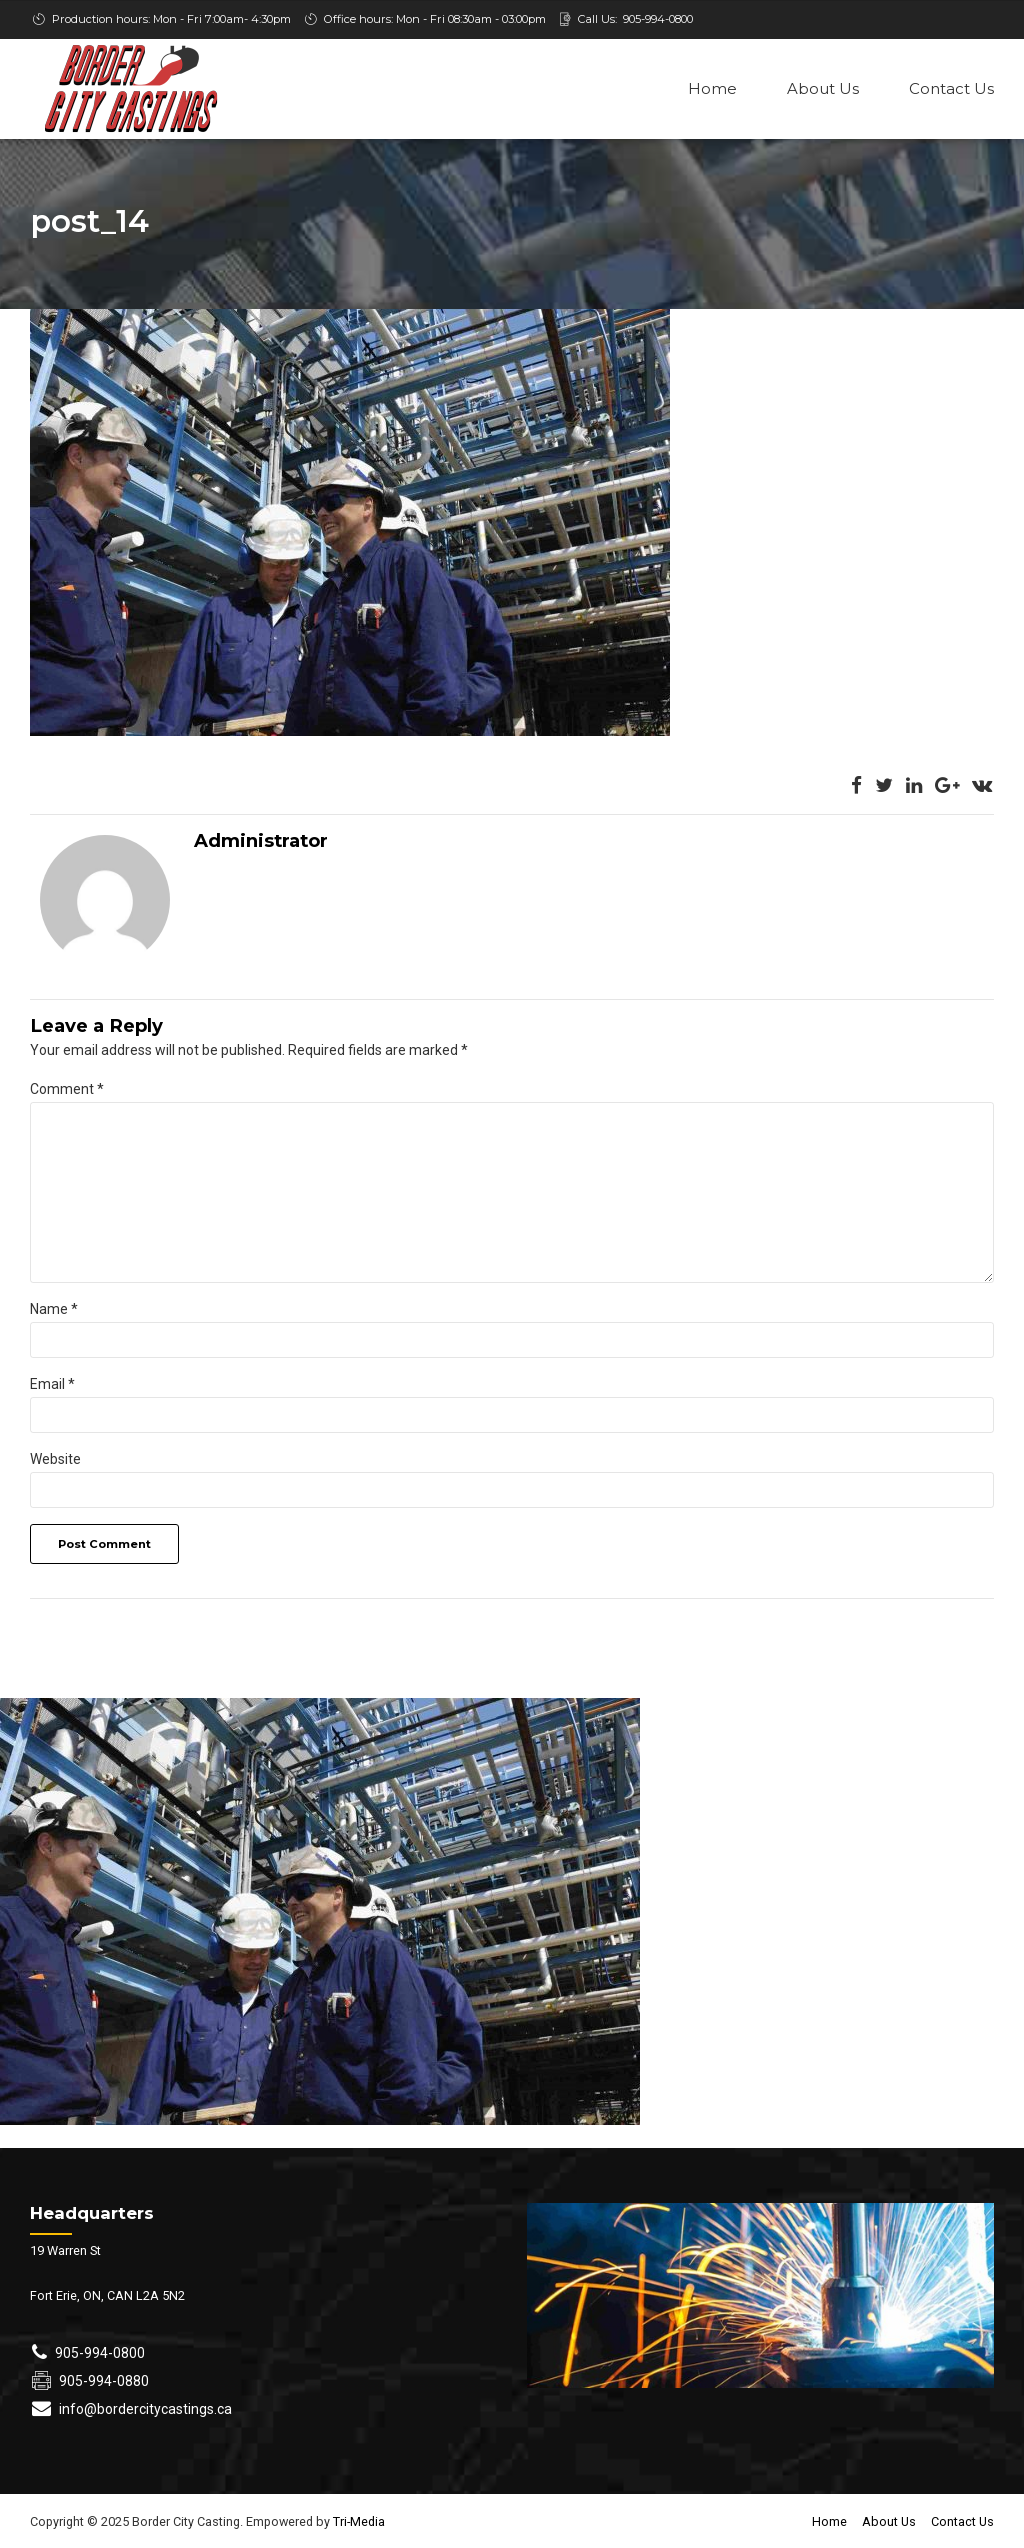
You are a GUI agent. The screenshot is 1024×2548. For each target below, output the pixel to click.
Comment (67, 1091)
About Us (823, 88)
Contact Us (951, 88)
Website (55, 1461)
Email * (52, 1386)
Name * (54, 1311)
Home (712, 88)
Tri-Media (357, 2523)
